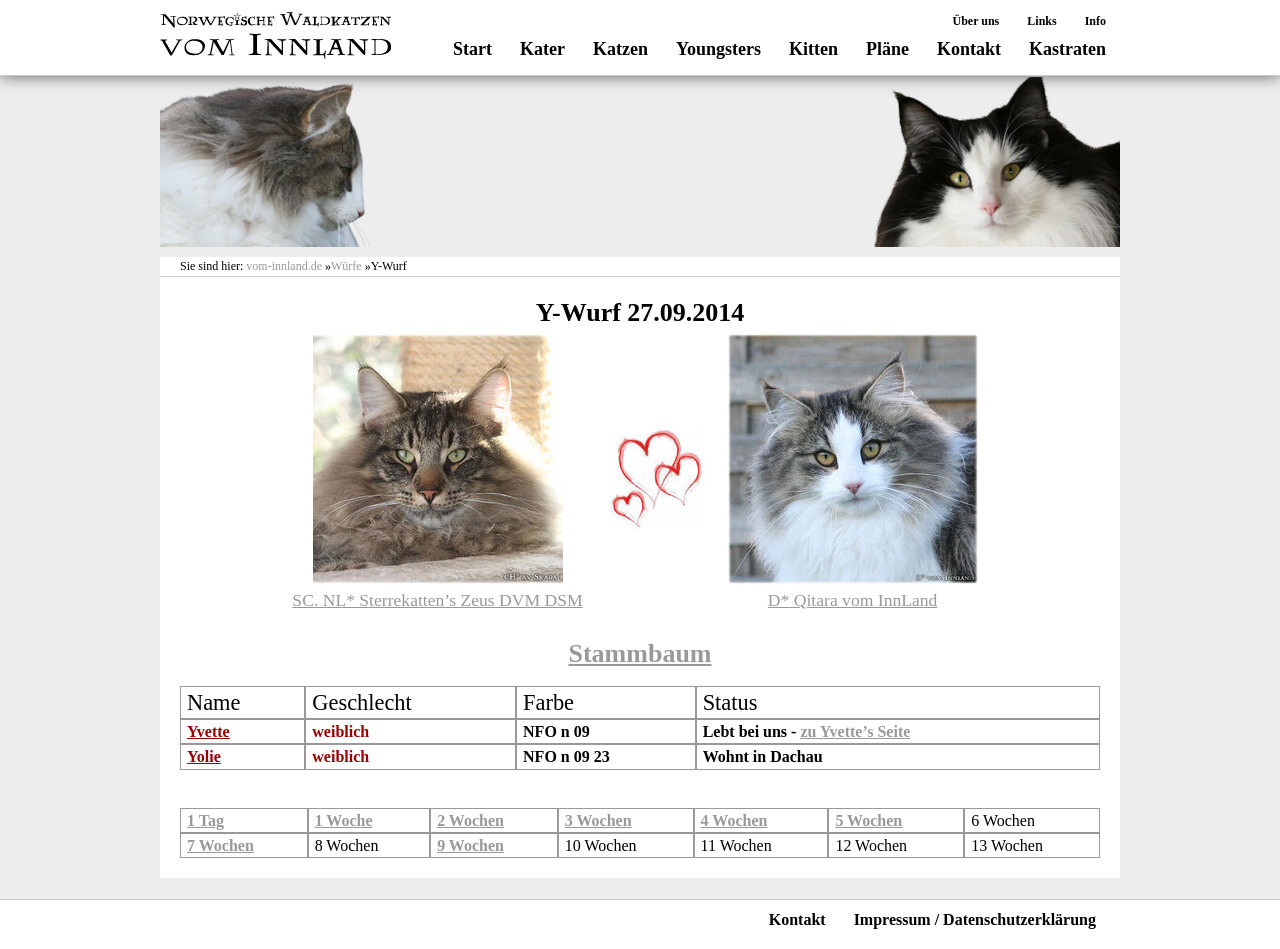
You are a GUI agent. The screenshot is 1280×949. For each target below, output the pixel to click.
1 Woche (344, 820)
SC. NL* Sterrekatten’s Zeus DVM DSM (437, 600)
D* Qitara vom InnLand (853, 600)
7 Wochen (220, 845)
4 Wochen (734, 820)
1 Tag (205, 820)
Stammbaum (639, 653)
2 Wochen (470, 820)
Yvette (208, 731)
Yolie (204, 756)
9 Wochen (470, 845)
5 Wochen (868, 820)
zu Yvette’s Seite (855, 731)
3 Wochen (598, 820)
